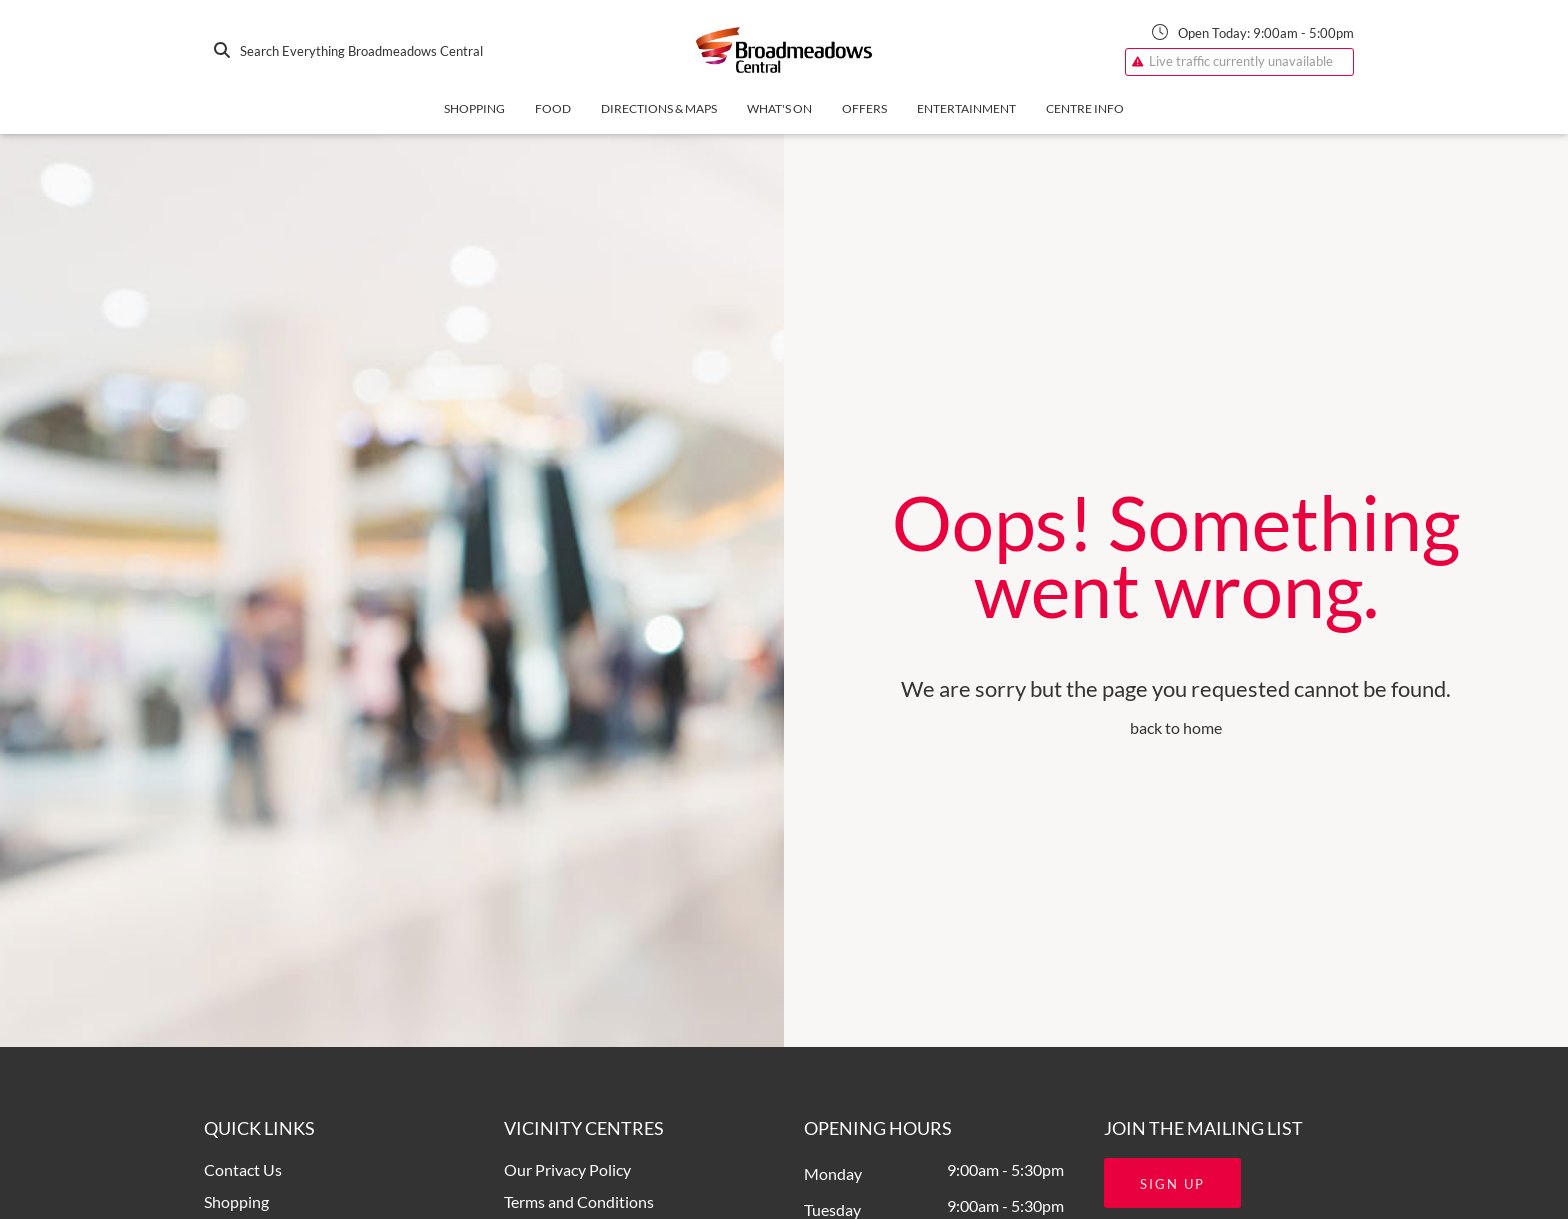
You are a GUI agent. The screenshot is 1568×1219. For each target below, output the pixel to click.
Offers (864, 108)
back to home (1176, 727)
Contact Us (243, 1169)
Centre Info (1085, 108)
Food (553, 108)
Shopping (474, 108)
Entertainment (966, 108)
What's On (779, 108)
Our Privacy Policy (567, 1169)
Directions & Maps (659, 108)
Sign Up (1172, 1184)
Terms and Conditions (579, 1201)
